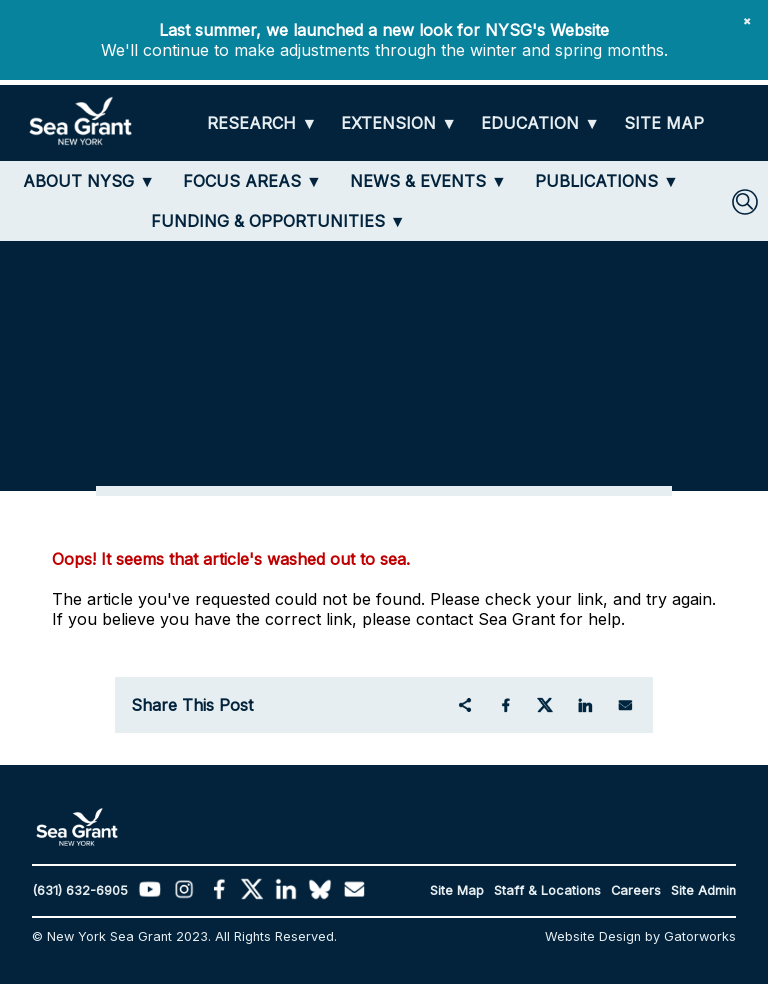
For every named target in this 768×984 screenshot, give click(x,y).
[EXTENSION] (399, 123)
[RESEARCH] (262, 123)
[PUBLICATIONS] (607, 181)
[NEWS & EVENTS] (428, 181)
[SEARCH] (745, 202)
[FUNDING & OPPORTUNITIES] (278, 221)
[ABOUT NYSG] (89, 181)
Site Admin (703, 890)
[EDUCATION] (540, 123)
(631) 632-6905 (80, 890)
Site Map (457, 890)
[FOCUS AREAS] (252, 181)
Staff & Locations (547, 890)
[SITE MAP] (664, 123)
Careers (636, 890)
